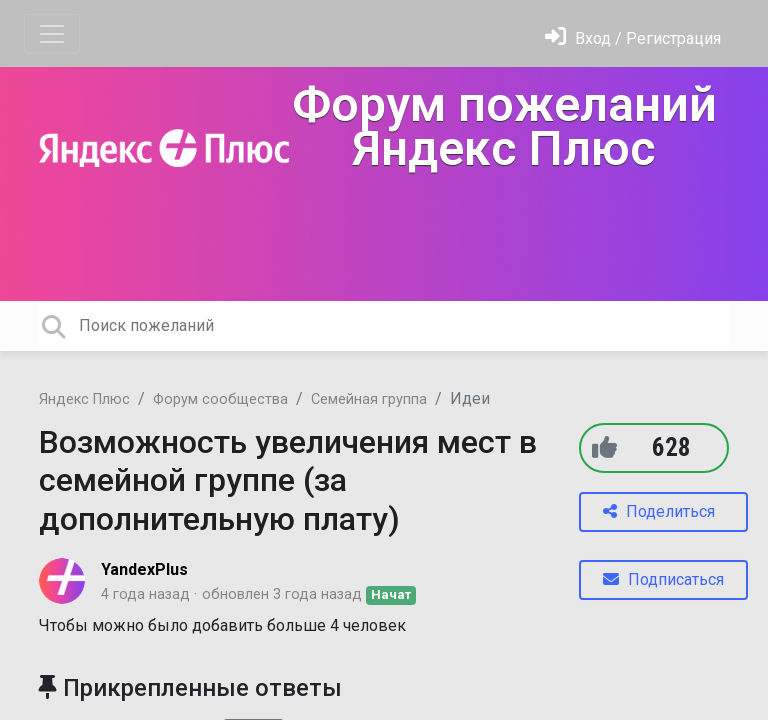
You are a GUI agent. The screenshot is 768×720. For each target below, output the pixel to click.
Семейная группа (369, 399)
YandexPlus (144, 569)
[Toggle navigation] (52, 34)
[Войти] (633, 38)
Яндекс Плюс (84, 399)
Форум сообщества (220, 399)
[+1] (604, 447)
